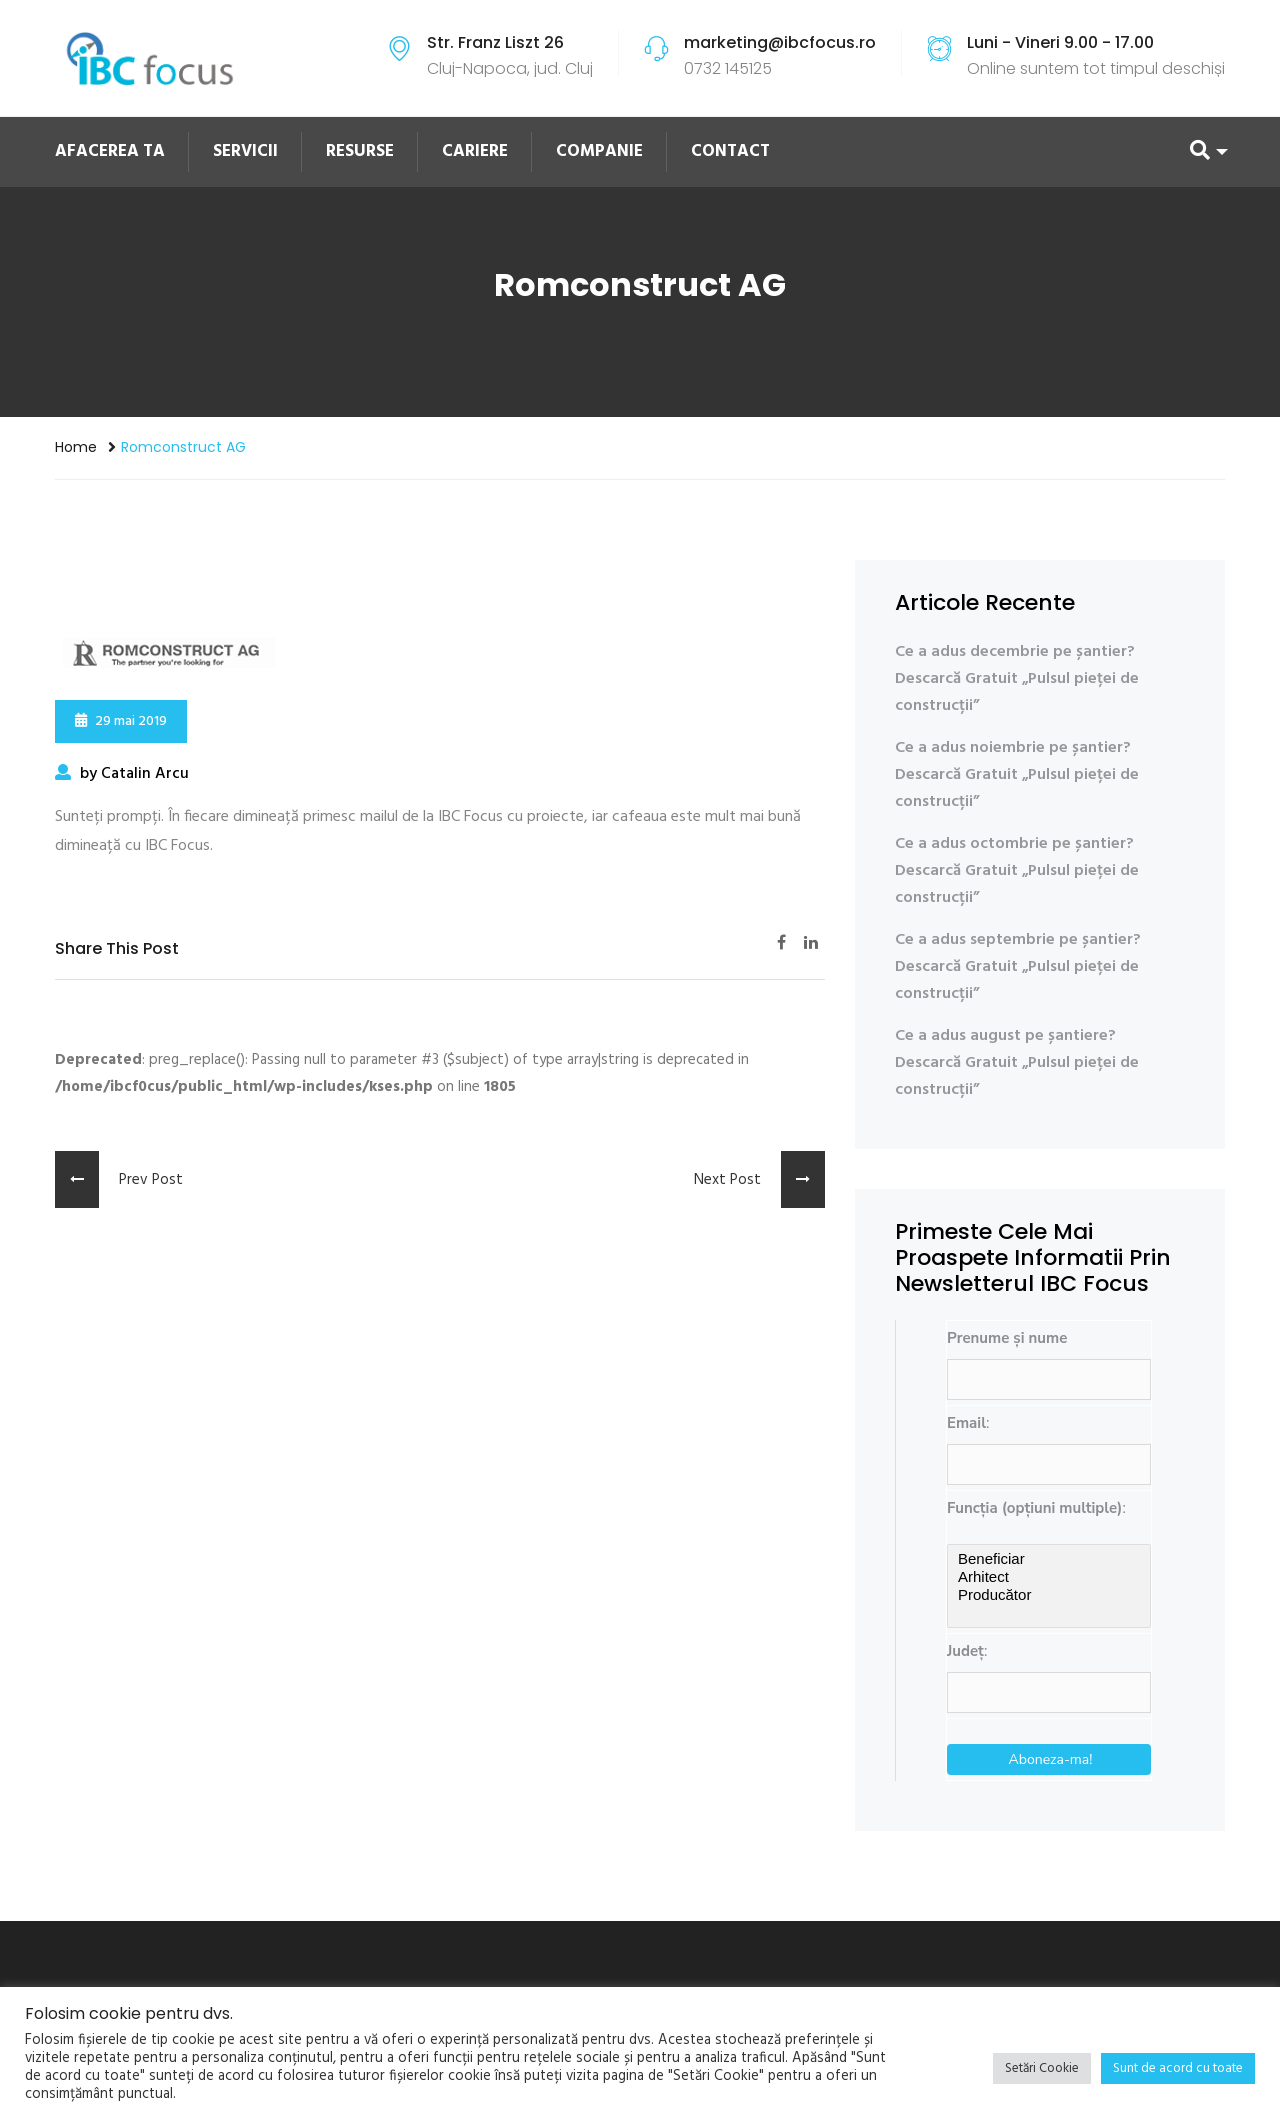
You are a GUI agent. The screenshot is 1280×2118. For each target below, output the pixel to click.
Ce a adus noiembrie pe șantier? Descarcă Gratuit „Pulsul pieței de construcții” (1017, 775)
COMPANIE (599, 151)
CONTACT (730, 151)
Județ (965, 1651)
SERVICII (245, 151)
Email (966, 1423)
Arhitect (1049, 1577)
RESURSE (360, 151)
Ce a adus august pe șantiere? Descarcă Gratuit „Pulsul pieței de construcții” (1017, 1063)
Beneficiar (1049, 1559)
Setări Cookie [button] (1042, 2068)
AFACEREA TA (110, 151)
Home (76, 447)
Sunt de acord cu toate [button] (1178, 2068)
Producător (1049, 1595)
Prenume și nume (1007, 1338)
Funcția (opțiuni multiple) (1034, 1508)
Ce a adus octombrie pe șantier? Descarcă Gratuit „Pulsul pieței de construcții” (1017, 871)
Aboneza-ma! (1051, 1759)
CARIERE (475, 151)
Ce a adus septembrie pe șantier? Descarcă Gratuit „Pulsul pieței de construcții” (1018, 967)
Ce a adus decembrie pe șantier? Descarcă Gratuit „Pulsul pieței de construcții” (1017, 679)
